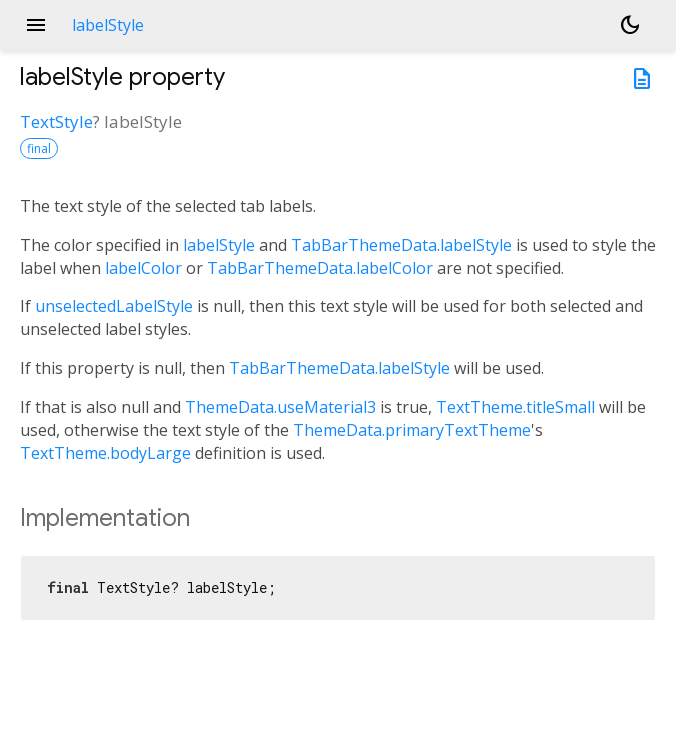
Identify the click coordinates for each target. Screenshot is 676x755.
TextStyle (56, 121)
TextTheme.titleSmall (515, 407)
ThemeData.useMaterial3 (280, 407)
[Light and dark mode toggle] (630, 25)
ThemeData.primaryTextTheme (412, 430)
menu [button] (36, 25)
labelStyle (219, 245)
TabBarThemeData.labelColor (320, 268)
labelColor (143, 268)
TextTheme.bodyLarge (105, 453)
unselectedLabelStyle (114, 306)
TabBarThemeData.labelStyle (401, 245)
